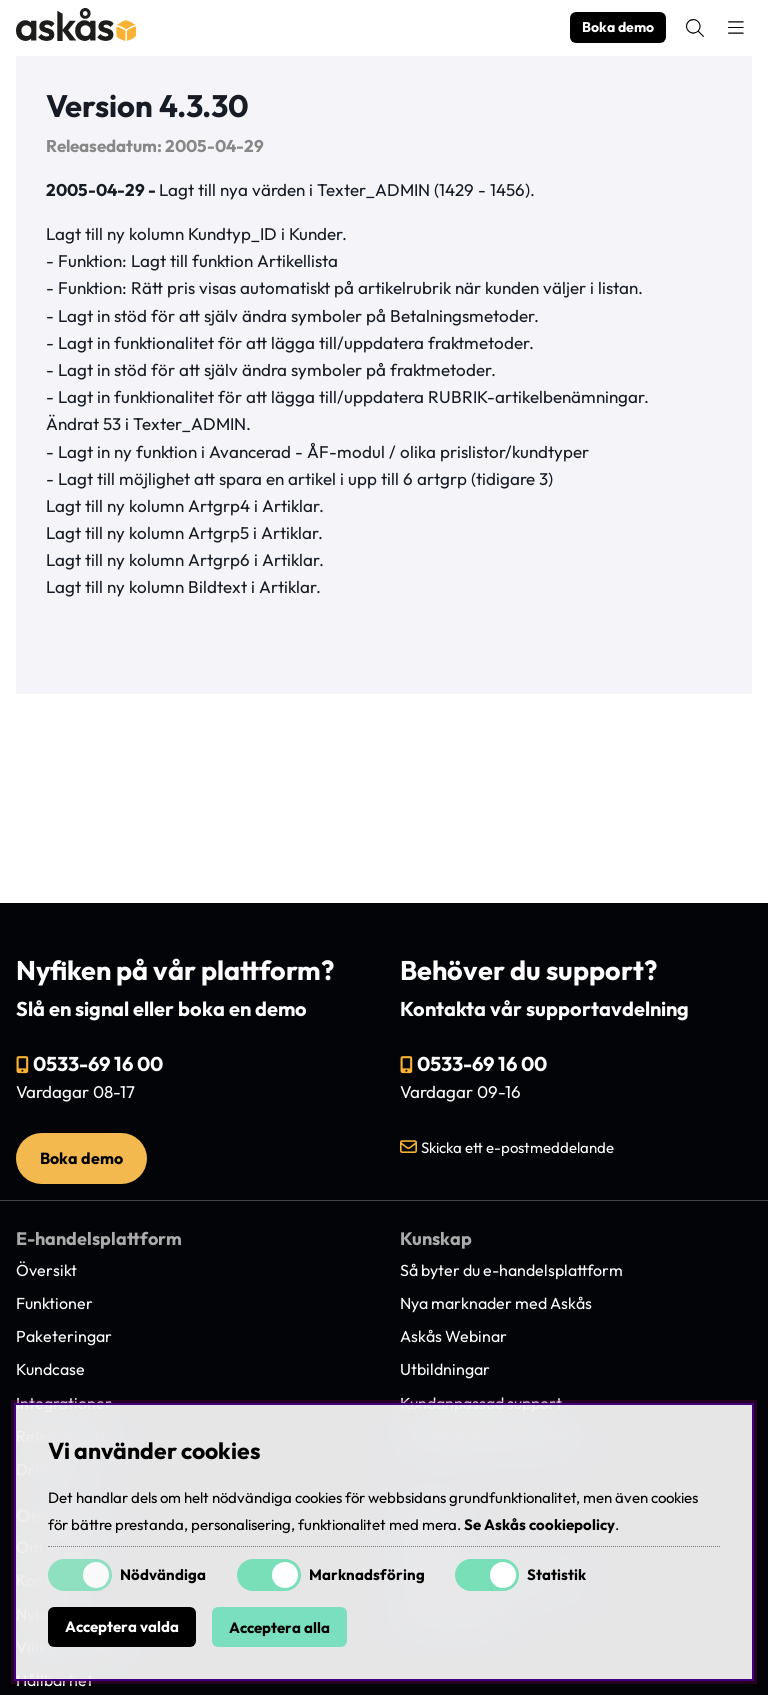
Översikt (46, 1270)
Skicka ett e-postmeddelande (517, 1147)
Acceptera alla (279, 1627)
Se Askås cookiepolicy (539, 1524)
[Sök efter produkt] (695, 28)
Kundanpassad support (481, 1403)
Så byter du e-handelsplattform (511, 1270)
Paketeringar (64, 1336)
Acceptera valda (122, 1627)
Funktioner (54, 1303)
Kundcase (50, 1369)
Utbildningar (445, 1369)
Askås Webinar (453, 1336)
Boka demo (618, 27)
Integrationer (64, 1403)
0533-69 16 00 (98, 1063)
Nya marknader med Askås (496, 1303)
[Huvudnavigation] (736, 28)
